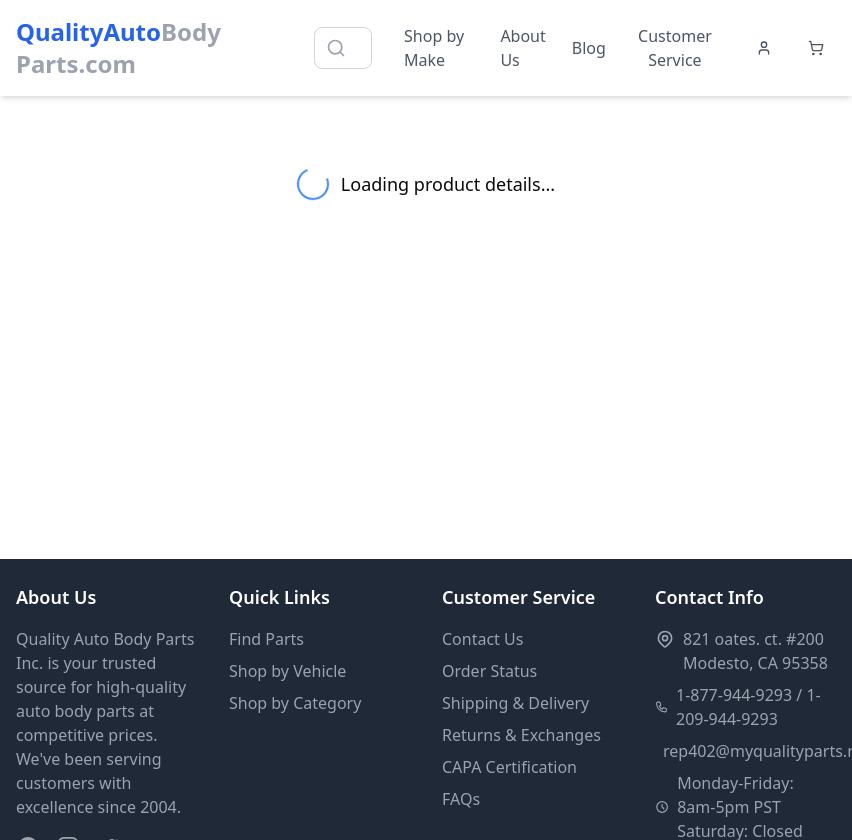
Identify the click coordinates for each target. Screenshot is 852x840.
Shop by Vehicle (287, 671)
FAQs (461, 799)
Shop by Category (295, 703)
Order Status (489, 671)
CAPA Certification (509, 767)
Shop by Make (434, 48)
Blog (589, 48)
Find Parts (266, 639)
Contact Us (482, 639)
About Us (522, 48)
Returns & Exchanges (521, 735)
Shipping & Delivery (515, 703)
